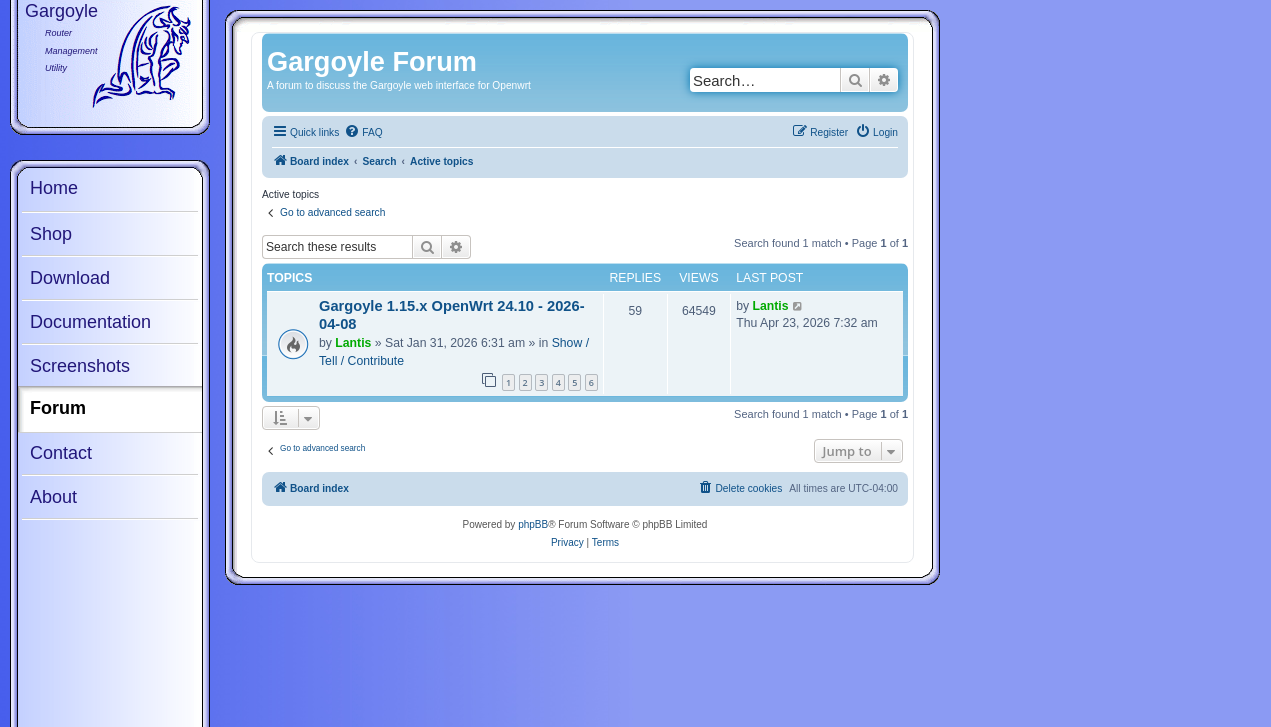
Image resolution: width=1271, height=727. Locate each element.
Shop (51, 234)
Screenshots (80, 366)
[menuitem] (363, 133)
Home (54, 188)
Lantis (353, 343)
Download (70, 278)
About (53, 497)
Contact (61, 453)
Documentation (90, 322)
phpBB (533, 524)
